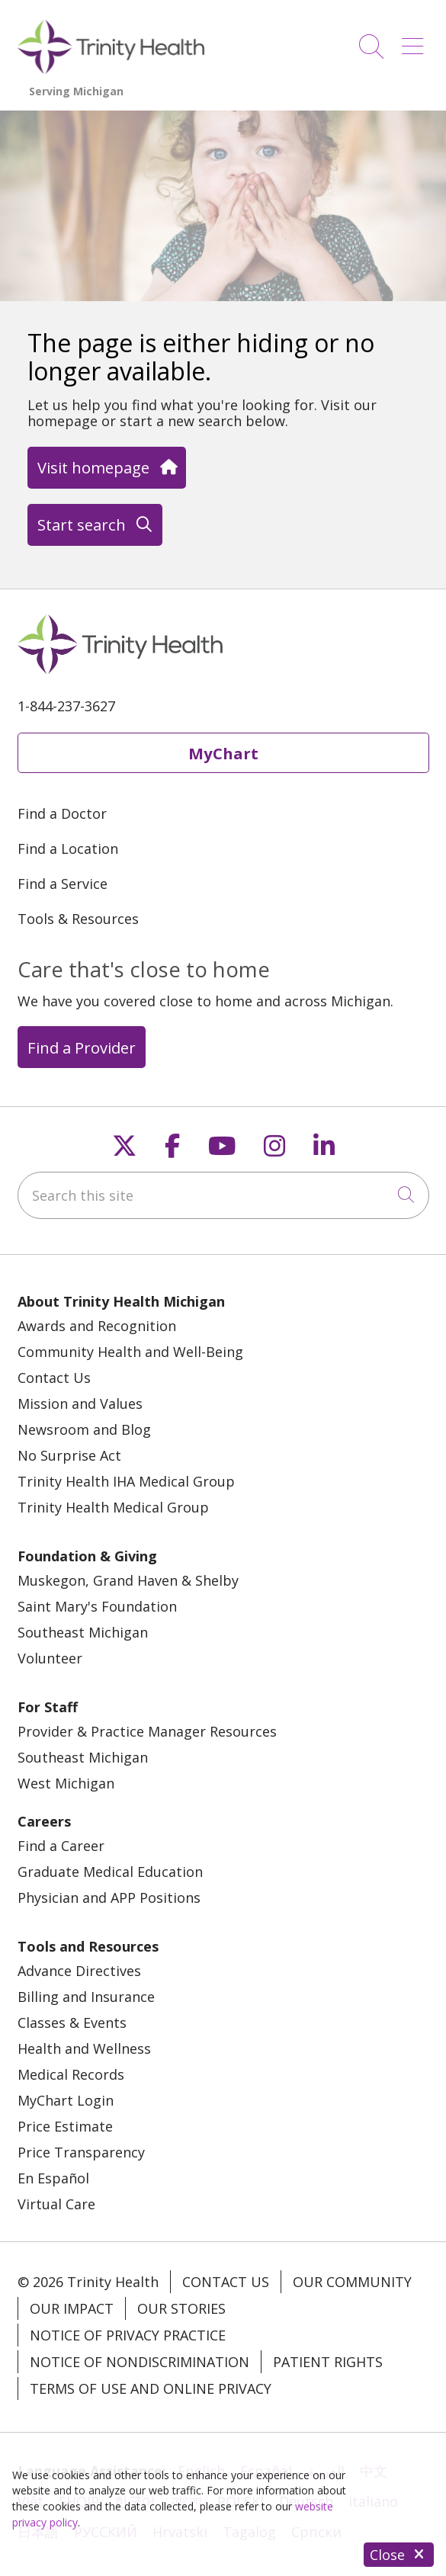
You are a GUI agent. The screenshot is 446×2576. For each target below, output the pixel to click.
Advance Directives (79, 1971)
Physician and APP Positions (109, 1897)
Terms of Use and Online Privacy (150, 2388)
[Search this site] (223, 1195)
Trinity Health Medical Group (113, 1507)
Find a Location (68, 848)
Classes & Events (72, 2022)
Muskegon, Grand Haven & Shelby (128, 1580)
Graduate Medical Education (110, 1871)
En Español (53, 2178)
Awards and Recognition (97, 1326)
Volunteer (50, 1658)
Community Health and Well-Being (130, 1352)
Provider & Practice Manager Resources (147, 1731)
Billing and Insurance (86, 1996)
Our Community (352, 2282)
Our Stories (181, 2308)
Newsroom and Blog (84, 1429)
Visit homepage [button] (106, 467)
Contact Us (54, 1377)
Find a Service (62, 883)
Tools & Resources (78, 918)
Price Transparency (81, 2152)
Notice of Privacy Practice (128, 2335)
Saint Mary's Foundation (97, 1606)
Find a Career (61, 1846)
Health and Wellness (84, 2048)
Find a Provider (81, 1047)
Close (399, 2555)
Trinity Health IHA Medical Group (126, 1481)
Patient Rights (328, 2362)
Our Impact (72, 2308)
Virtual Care (56, 2204)
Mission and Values (80, 1403)
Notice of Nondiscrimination (139, 2362)
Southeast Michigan (83, 1632)
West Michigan (66, 1783)
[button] (415, 41)
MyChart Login (66, 2100)
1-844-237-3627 (66, 706)
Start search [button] (94, 524)
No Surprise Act (69, 1455)
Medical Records (71, 2074)
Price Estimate (65, 2126)
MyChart (223, 753)
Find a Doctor (62, 813)
